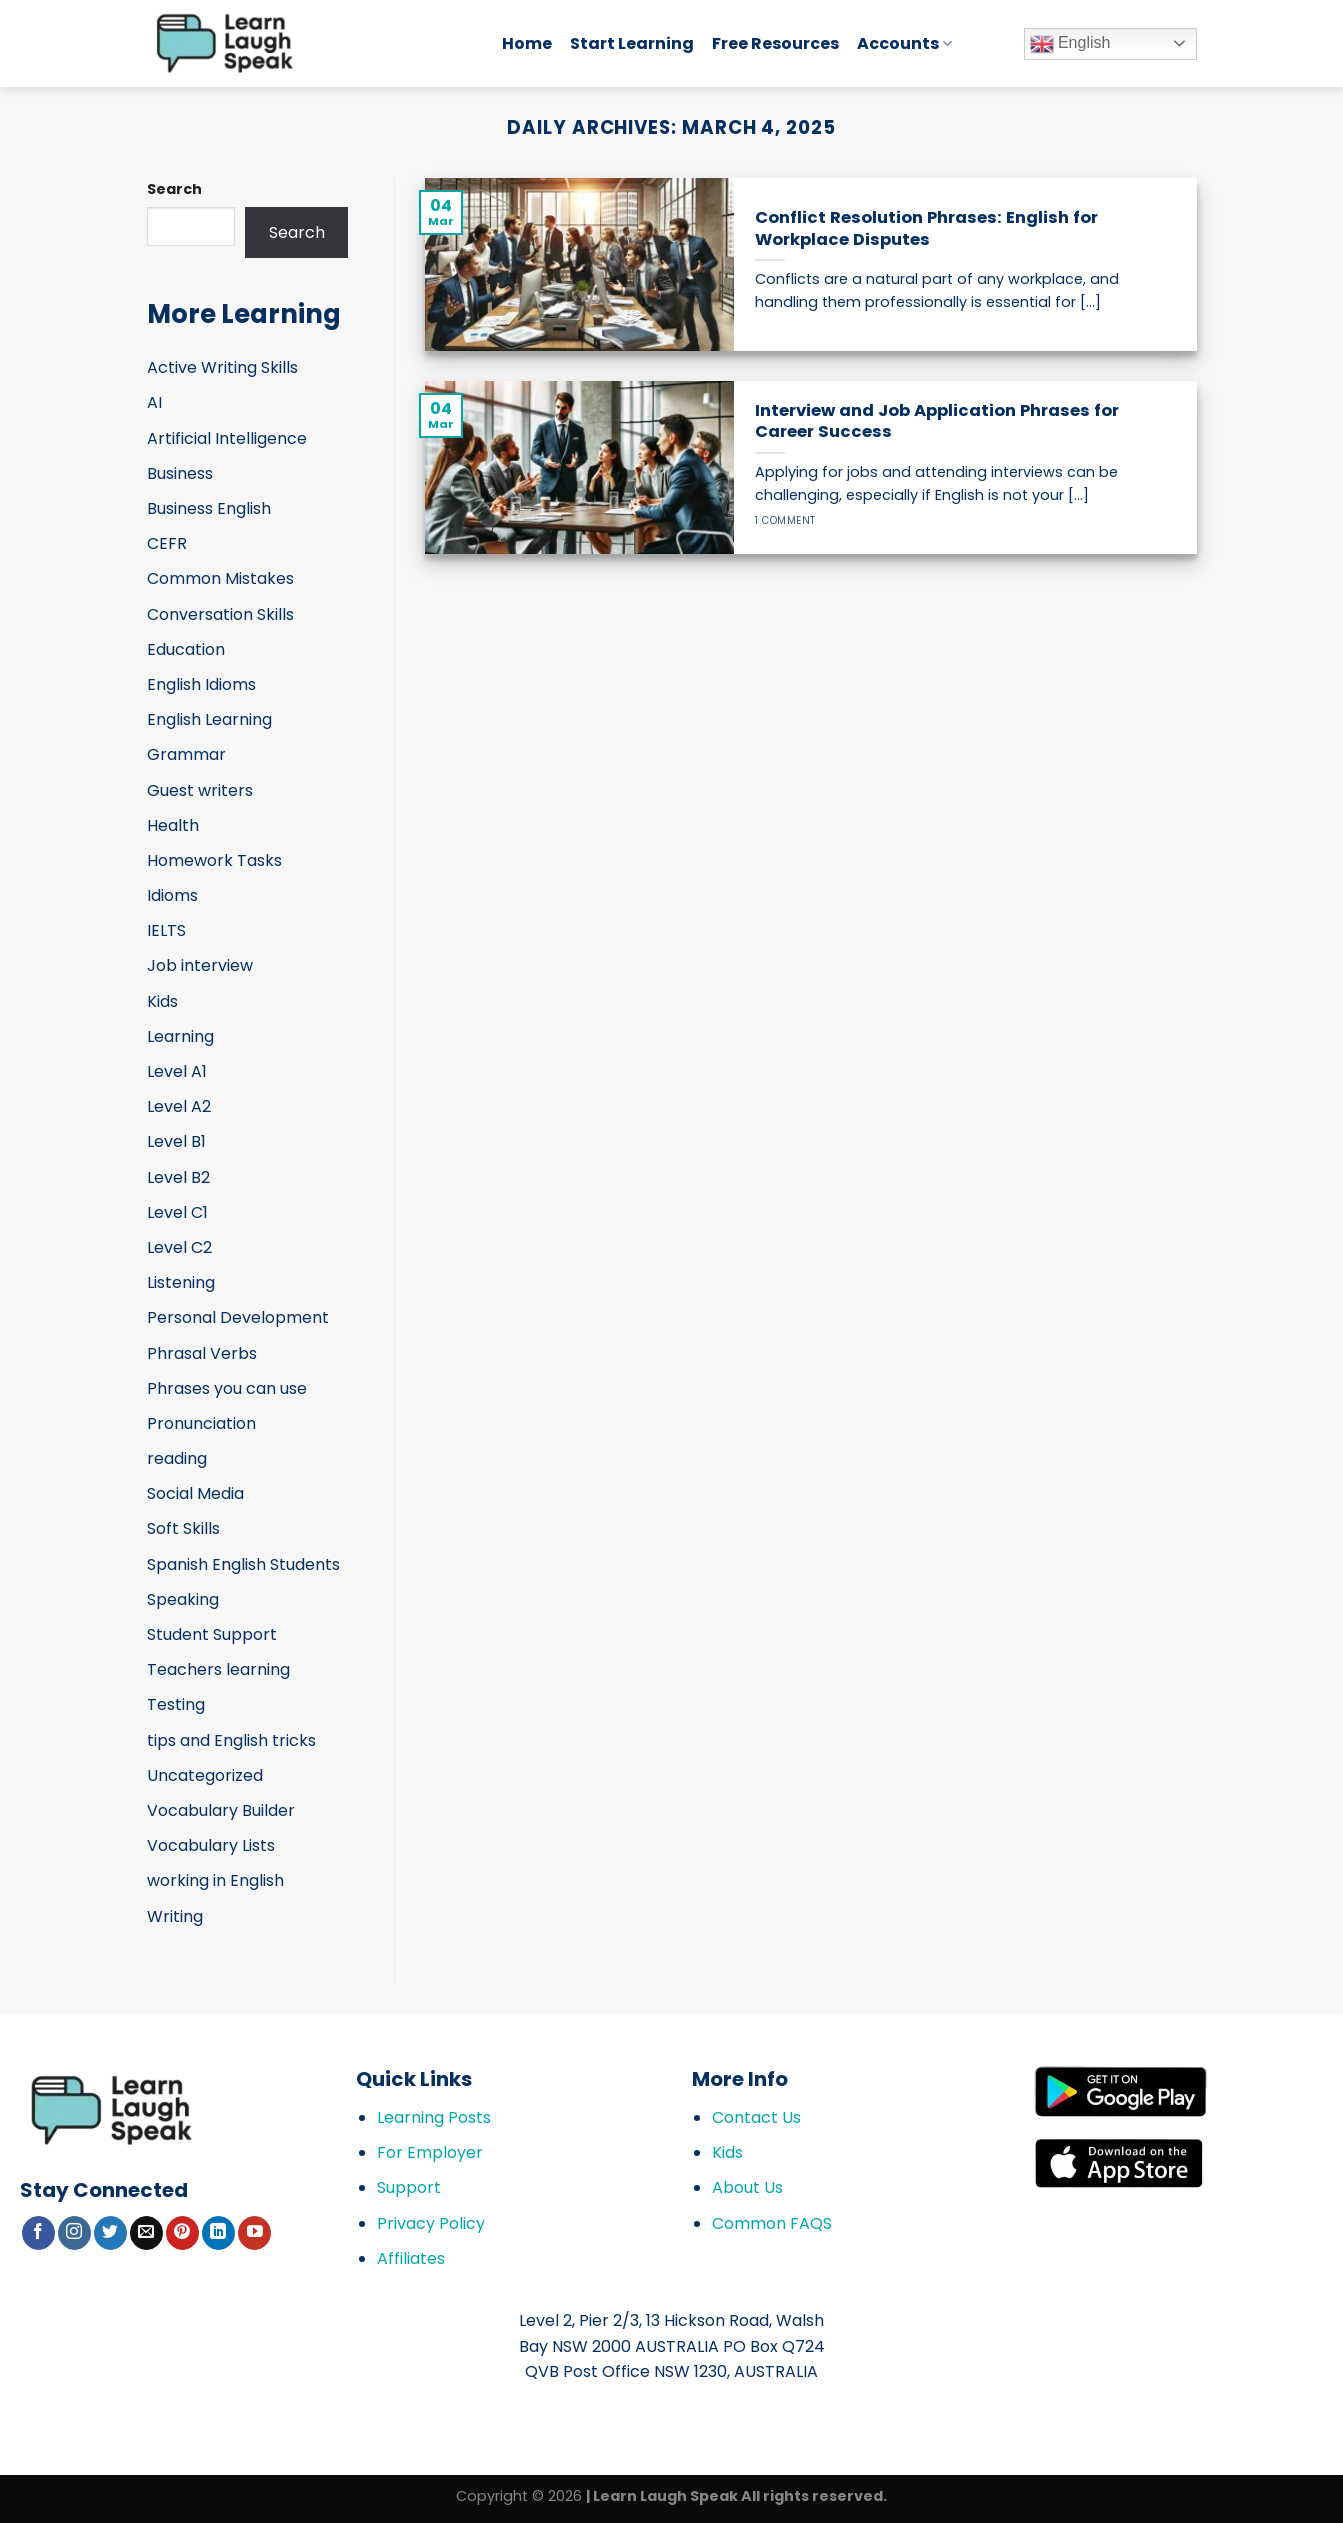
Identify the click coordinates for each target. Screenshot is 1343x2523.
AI (154, 402)
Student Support (212, 1634)
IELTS (166, 930)
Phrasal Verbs (202, 1353)
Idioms (172, 895)
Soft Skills (183, 1528)
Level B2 (178, 1177)
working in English (215, 1880)
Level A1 (177, 1071)
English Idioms (201, 684)
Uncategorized (205, 1775)
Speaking (183, 1599)
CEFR (167, 543)
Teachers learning (218, 1669)
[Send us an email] (146, 2233)
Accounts (904, 43)
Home (527, 43)
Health (173, 825)
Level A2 (179, 1106)
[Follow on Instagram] (74, 2233)
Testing (176, 1704)
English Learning (209, 719)
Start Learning (632, 43)
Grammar (186, 754)
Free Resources (775, 43)
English (1070, 44)
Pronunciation (201, 1423)
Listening (181, 1282)
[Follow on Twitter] (110, 2233)
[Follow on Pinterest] (182, 2233)
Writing (175, 1916)
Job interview (200, 965)
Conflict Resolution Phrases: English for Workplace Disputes (926, 228)
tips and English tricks (231, 1740)
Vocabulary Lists (211, 1845)
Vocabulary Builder (221, 1810)
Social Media (195, 1493)
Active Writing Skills (222, 367)
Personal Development (238, 1317)
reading (177, 1458)
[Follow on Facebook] (38, 2233)
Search (174, 189)
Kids (162, 1001)
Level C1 (177, 1212)
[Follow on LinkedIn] (218, 2233)
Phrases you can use (227, 1388)
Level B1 (176, 1141)
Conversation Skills (220, 614)
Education (186, 649)
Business (180, 473)
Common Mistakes (220, 578)
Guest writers (200, 790)
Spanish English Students (243, 1564)
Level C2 (179, 1247)
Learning (180, 1036)
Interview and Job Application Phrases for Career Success (937, 421)
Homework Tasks (214, 860)
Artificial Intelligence (227, 438)
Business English (209, 508)
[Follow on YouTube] (254, 2233)
